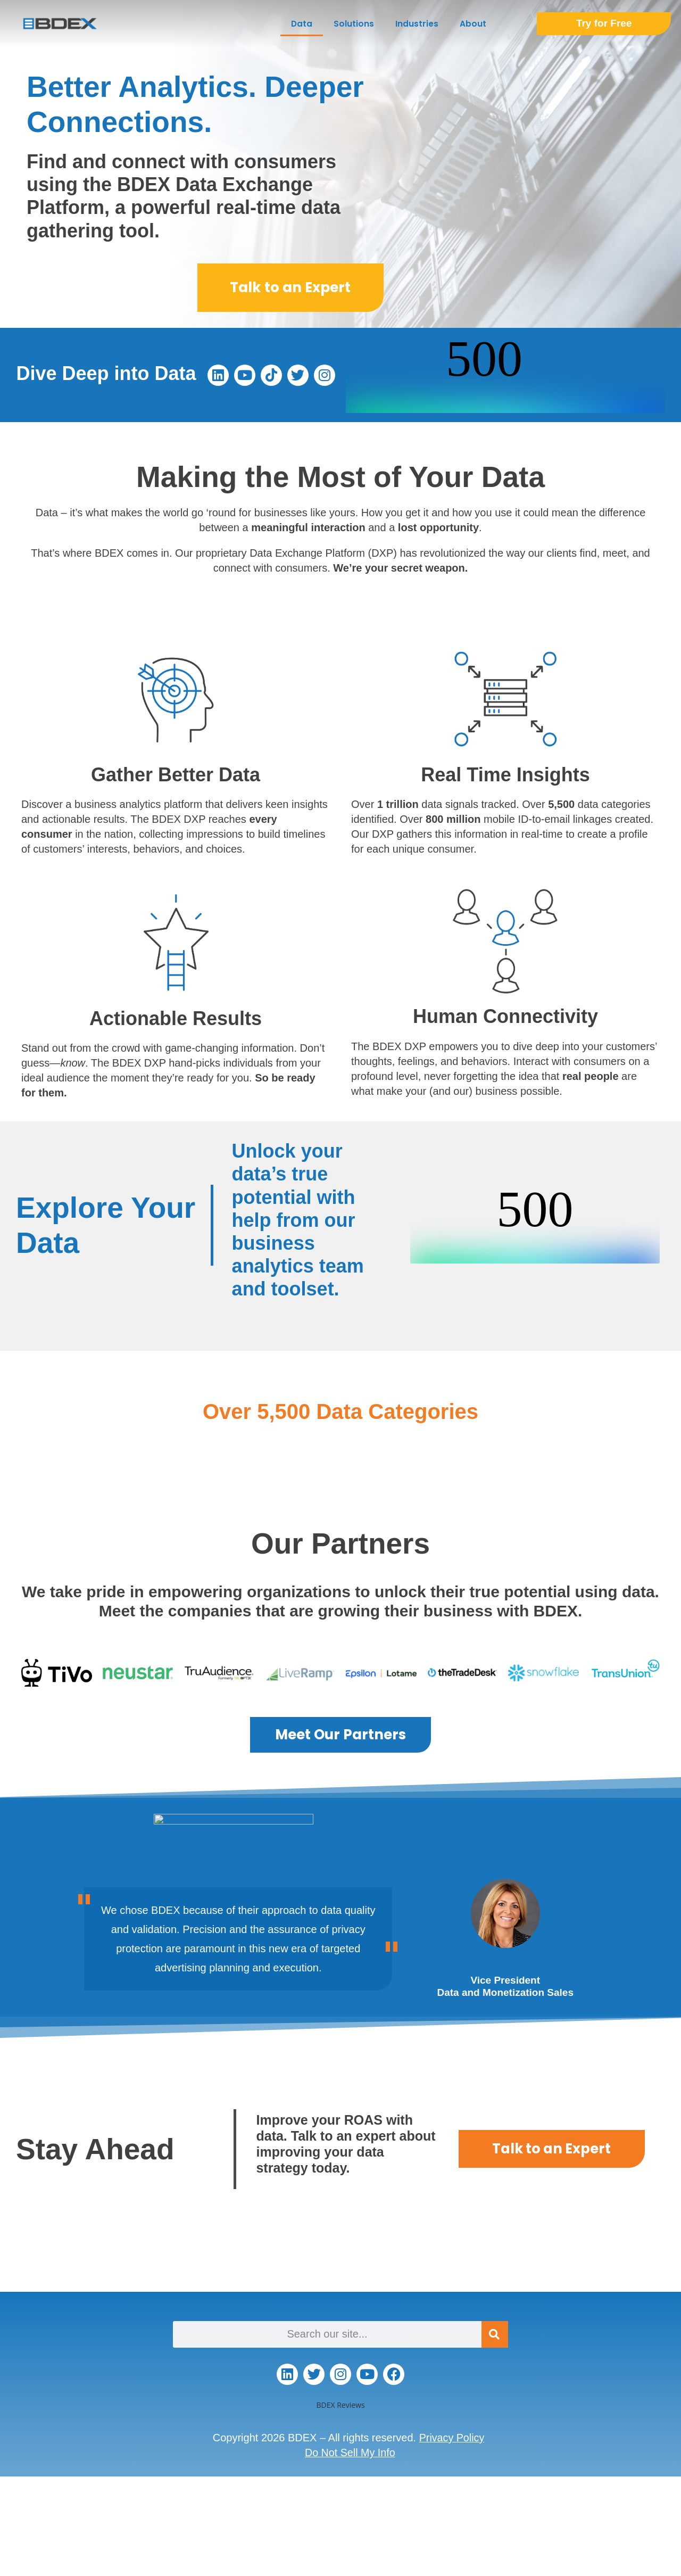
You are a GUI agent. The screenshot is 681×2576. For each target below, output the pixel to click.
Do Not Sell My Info (350, 2452)
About (473, 23)
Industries (416, 23)
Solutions (354, 23)
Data (301, 23)
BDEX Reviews (340, 2405)
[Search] (494, 2334)
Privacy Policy (452, 2437)
